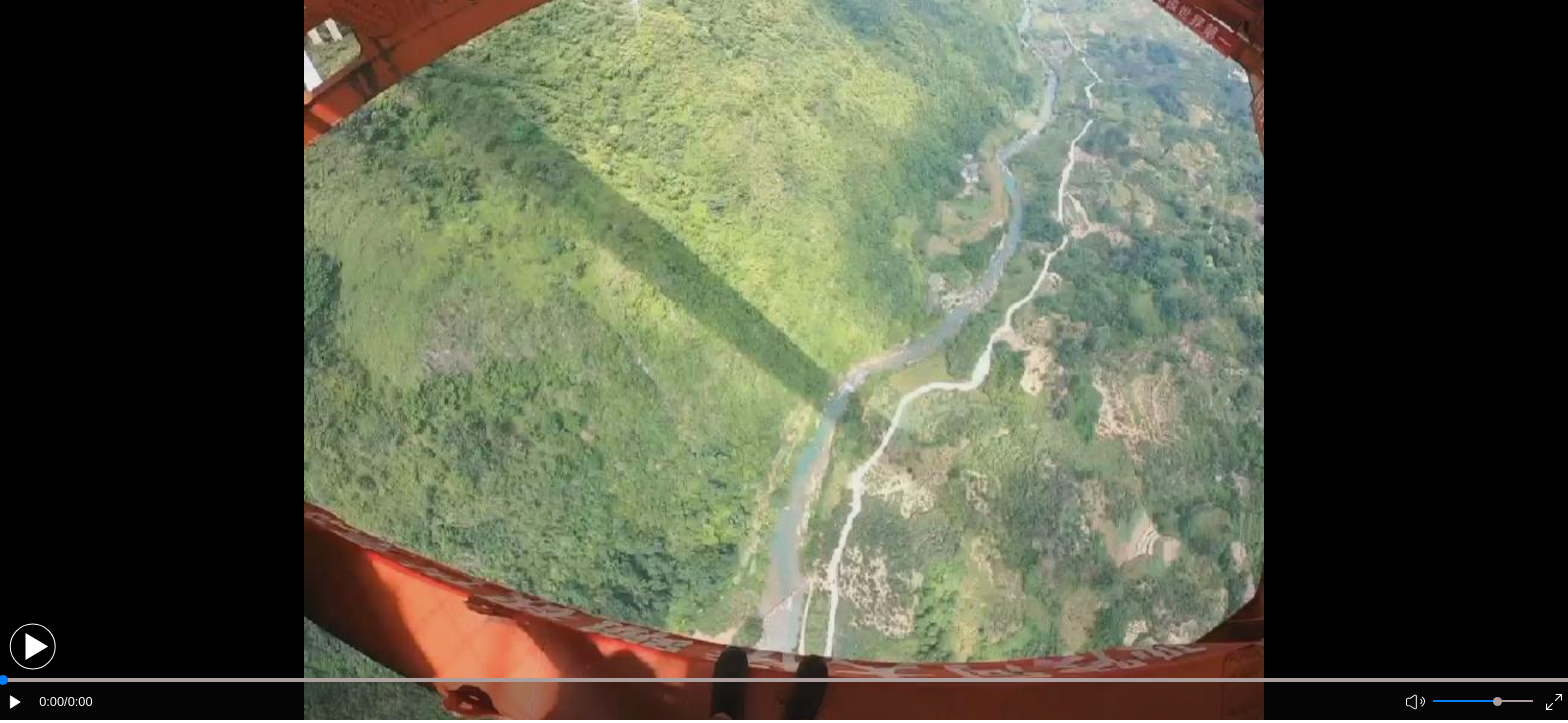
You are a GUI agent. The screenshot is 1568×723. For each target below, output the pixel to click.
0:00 (51, 701)
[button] (32, 646)
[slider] (1497, 701)
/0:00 (78, 701)
